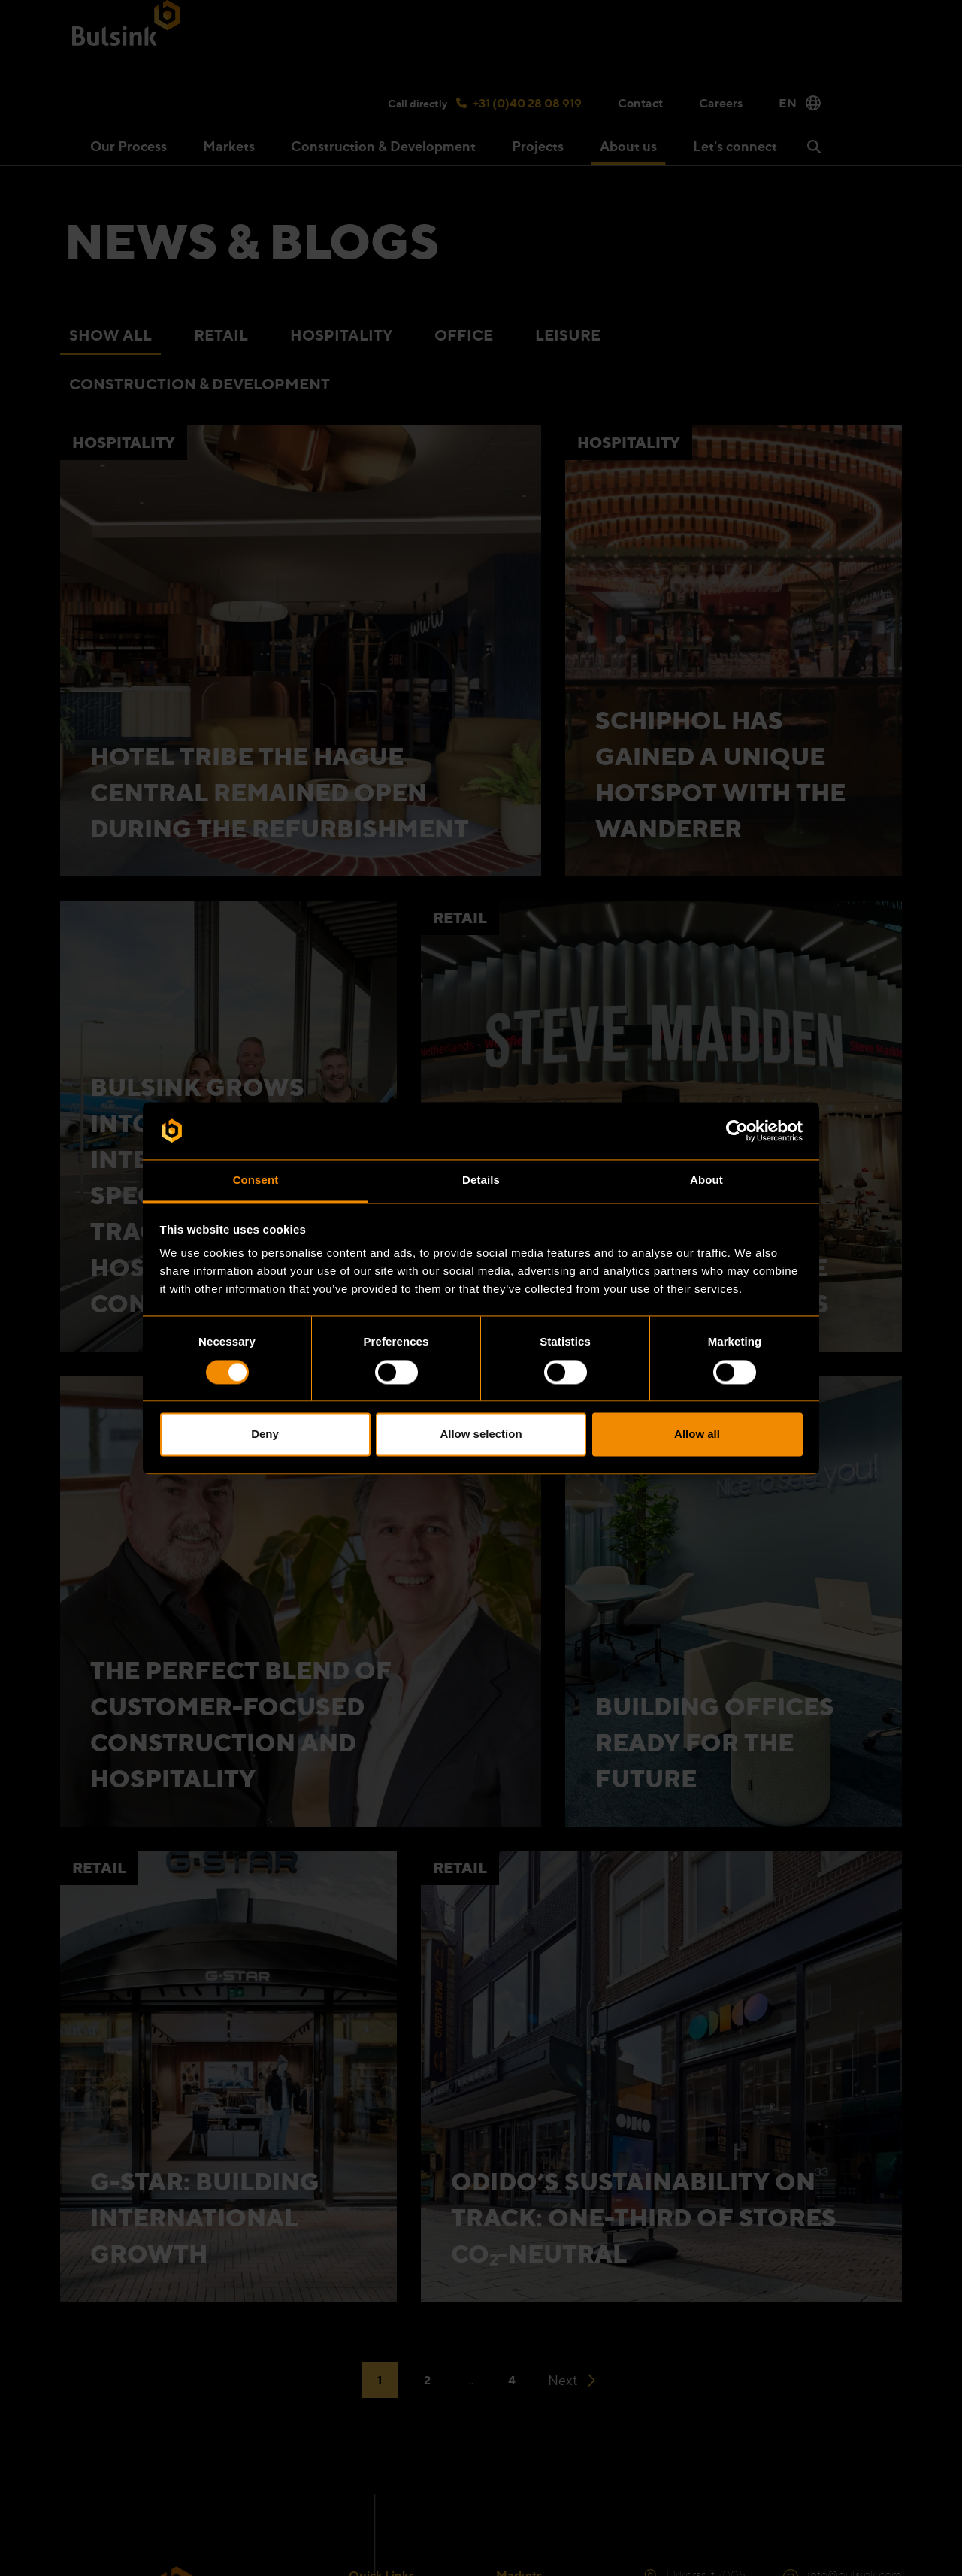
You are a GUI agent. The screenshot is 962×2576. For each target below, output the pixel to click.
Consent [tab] (256, 1180)
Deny (265, 1434)
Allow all (697, 1434)
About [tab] (706, 1180)
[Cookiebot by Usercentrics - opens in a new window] (737, 1130)
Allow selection (481, 1434)
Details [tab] (481, 1180)
